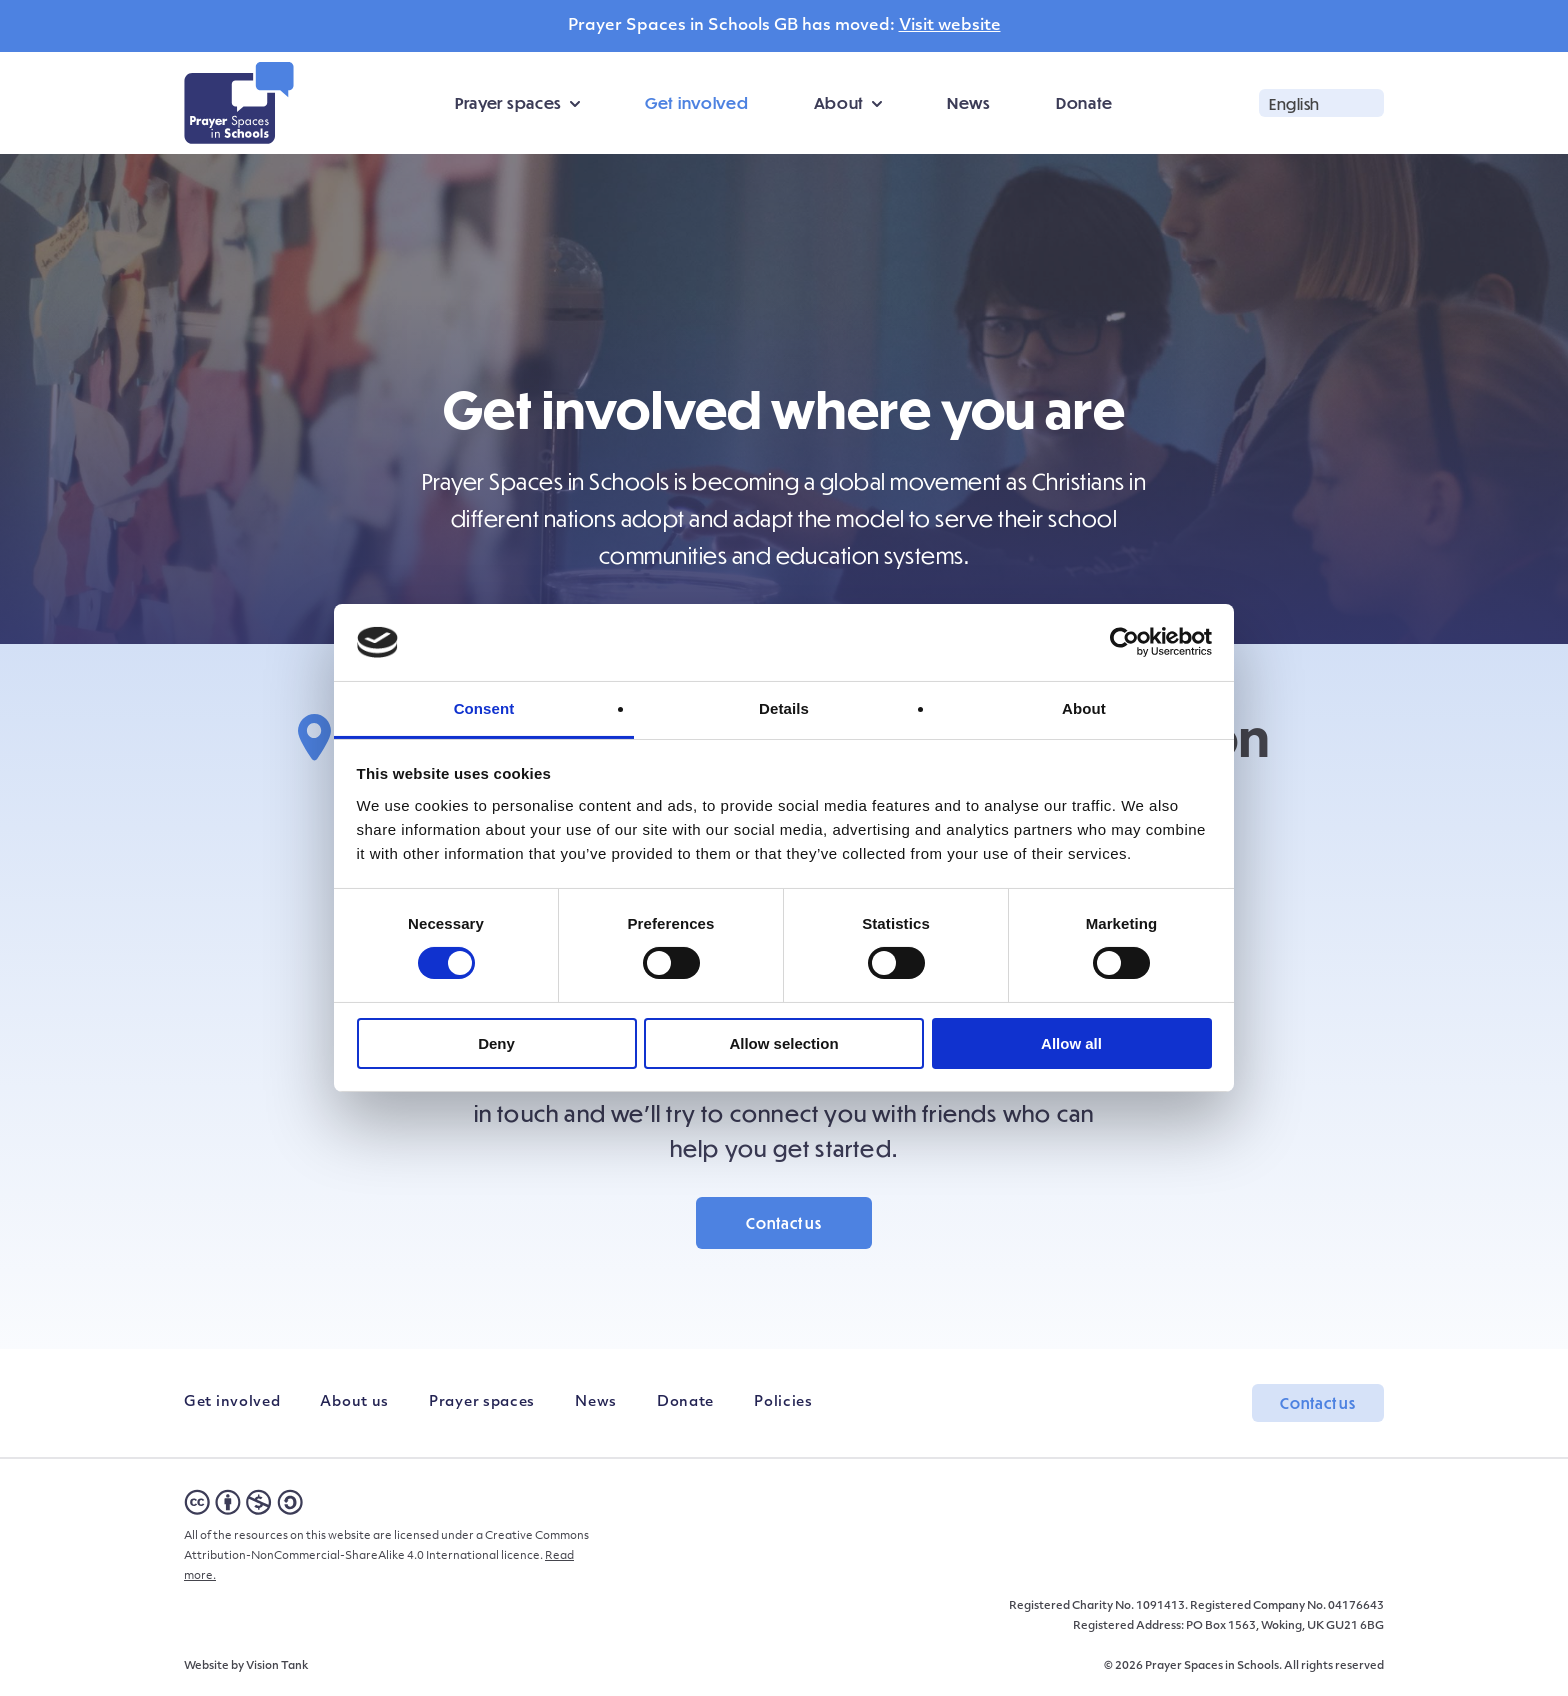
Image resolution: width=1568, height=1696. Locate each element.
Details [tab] (784, 708)
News (969, 102)
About (839, 102)
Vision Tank (277, 1666)
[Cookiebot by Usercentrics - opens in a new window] (1124, 642)
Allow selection (783, 1043)
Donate (1084, 102)
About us (354, 1402)
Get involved (696, 102)
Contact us (784, 1223)
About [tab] (1084, 708)
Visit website (950, 26)
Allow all (1071, 1043)
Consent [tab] (484, 708)
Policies (783, 1402)
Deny (496, 1043)
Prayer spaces (508, 102)
